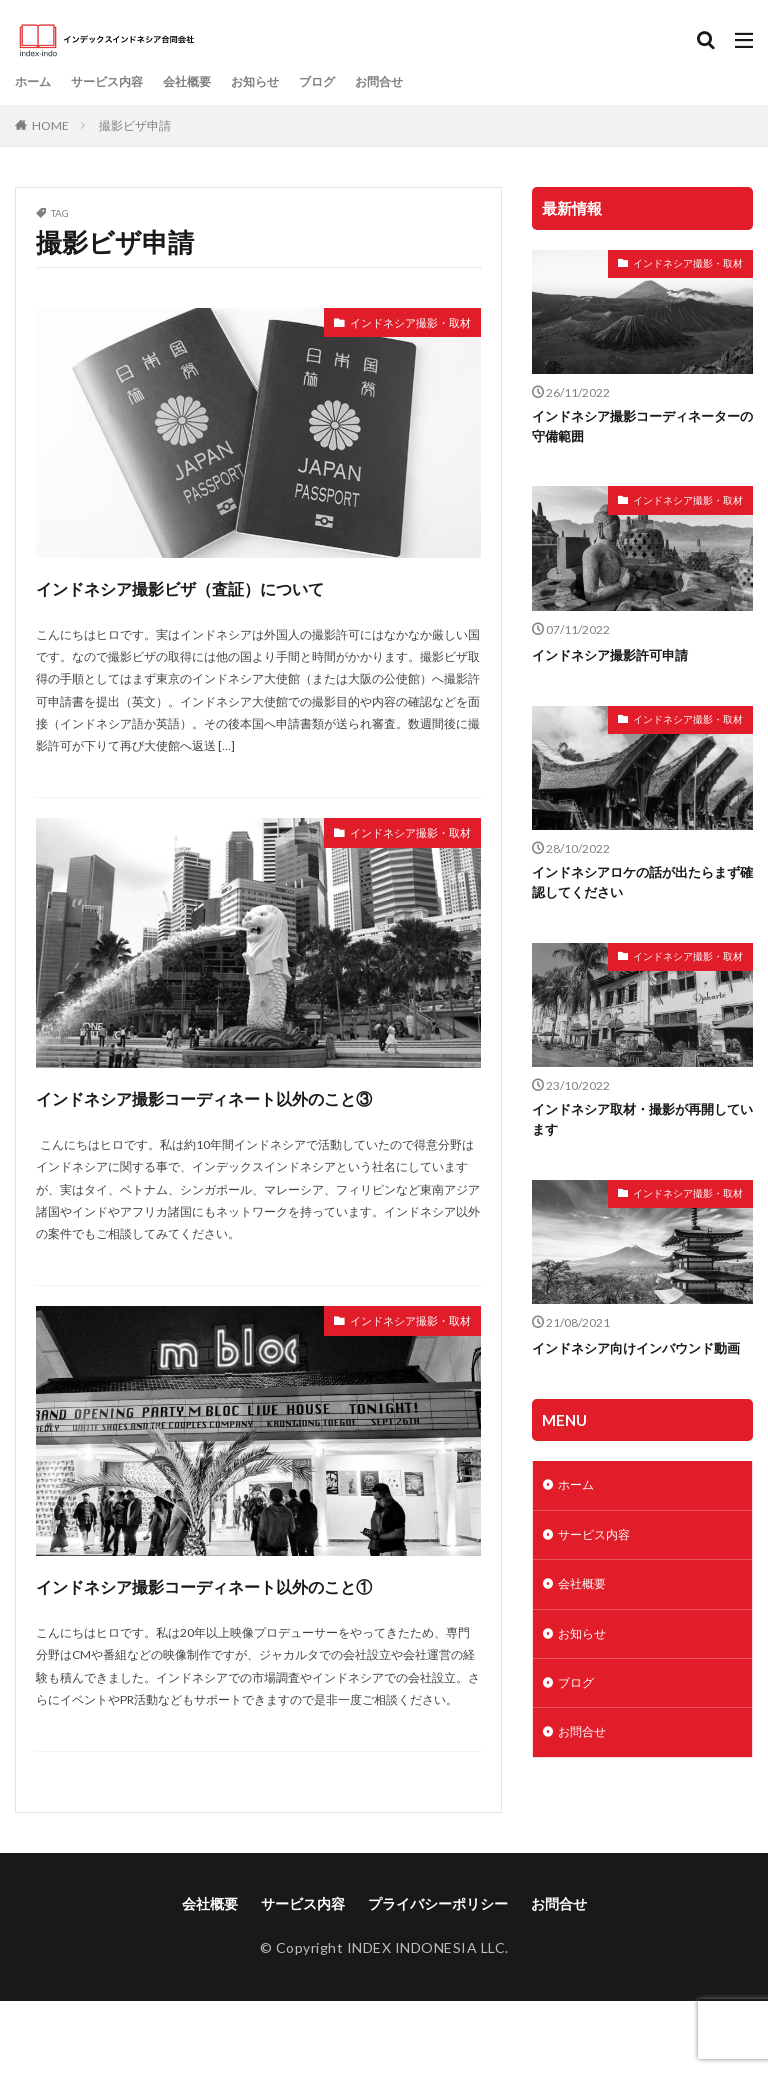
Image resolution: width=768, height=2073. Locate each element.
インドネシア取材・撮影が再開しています (637, 1126)
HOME (50, 125)
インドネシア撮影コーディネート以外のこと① (258, 1637)
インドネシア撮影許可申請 (616, 657)
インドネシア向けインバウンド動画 (637, 1365)
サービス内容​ (119, 81)
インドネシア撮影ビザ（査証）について (258, 585)
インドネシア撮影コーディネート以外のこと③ (258, 1113)
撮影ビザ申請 (135, 125)
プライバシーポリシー (438, 1975)
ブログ (354, 81)
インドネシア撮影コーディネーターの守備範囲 (637, 428)
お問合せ (423, 81)
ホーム (36, 81)
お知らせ (285, 81)
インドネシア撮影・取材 (394, 325)
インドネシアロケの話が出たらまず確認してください (637, 886)
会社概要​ (209, 81)
